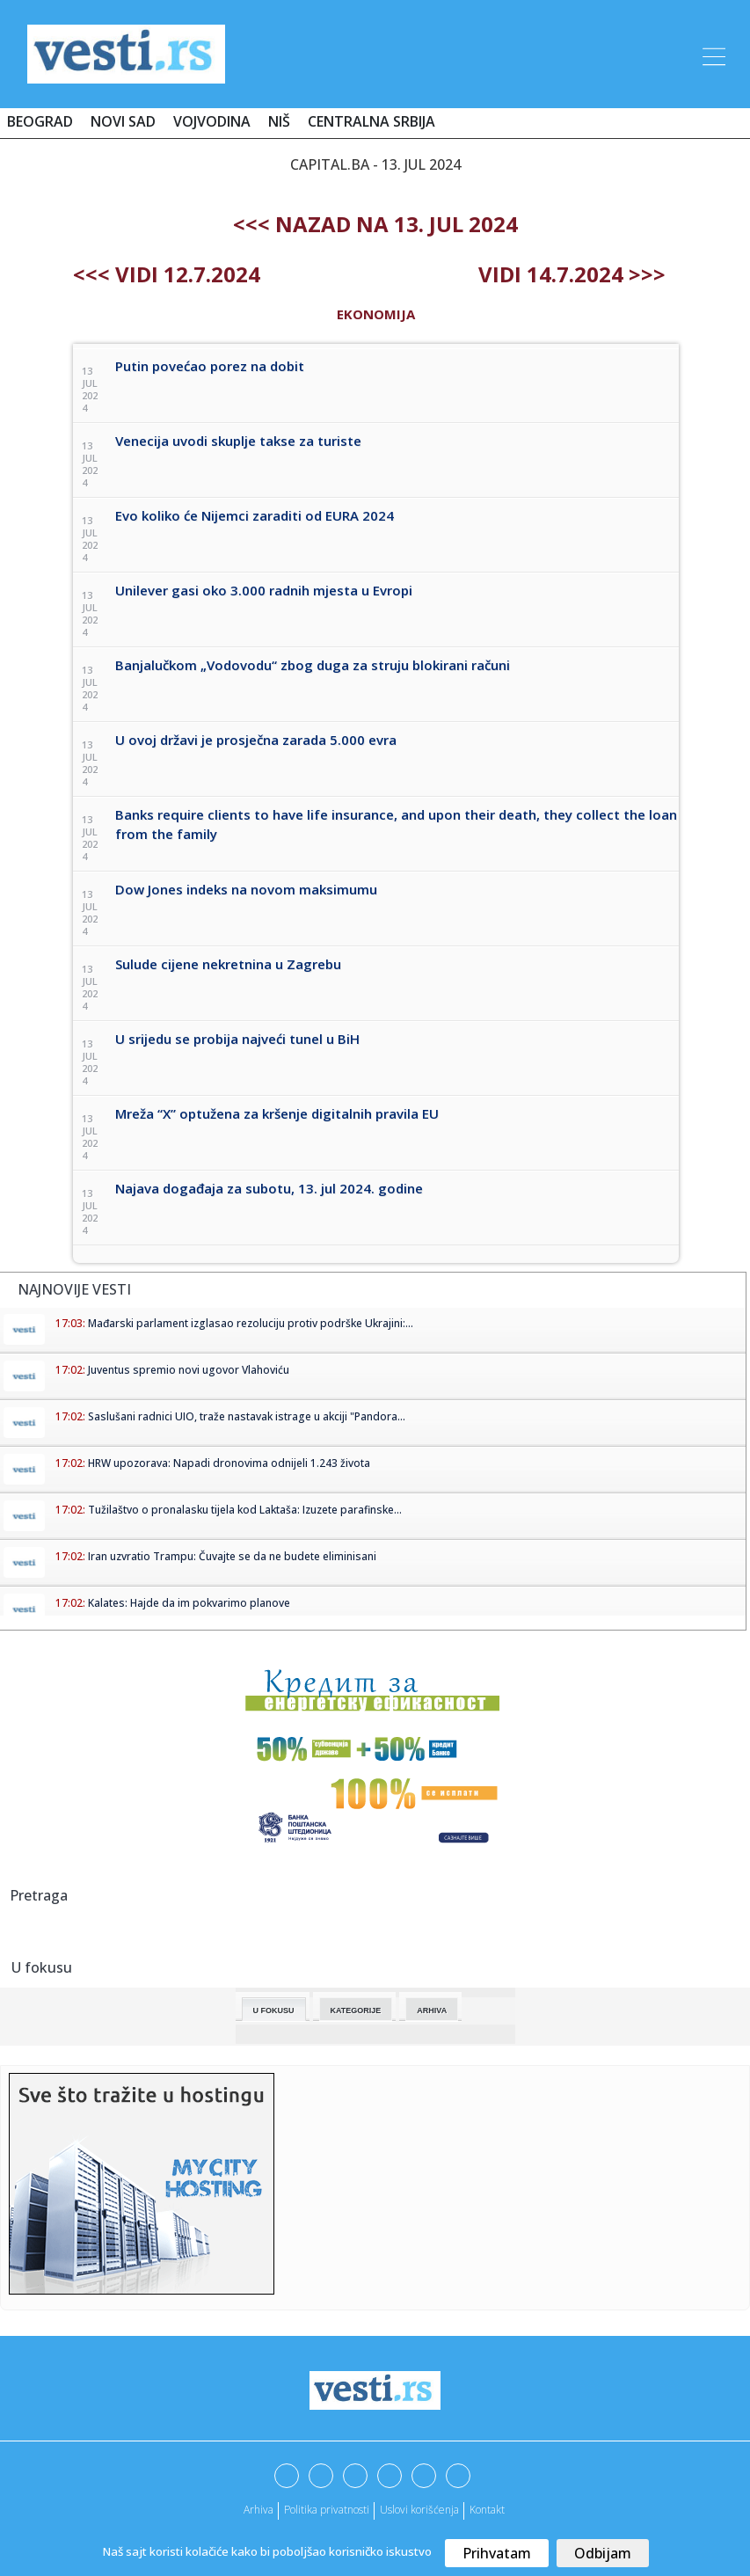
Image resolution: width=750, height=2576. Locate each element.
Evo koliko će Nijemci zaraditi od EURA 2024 (254, 515)
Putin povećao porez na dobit (209, 366)
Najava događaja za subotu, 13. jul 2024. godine (269, 1188)
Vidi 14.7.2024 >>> (572, 273)
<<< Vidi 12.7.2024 (166, 273)
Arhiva (432, 2010)
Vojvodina (212, 121)
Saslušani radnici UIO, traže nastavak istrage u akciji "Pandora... (246, 1416)
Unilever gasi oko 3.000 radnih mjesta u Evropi (263, 590)
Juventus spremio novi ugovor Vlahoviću (188, 1369)
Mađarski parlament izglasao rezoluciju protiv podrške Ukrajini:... (250, 1323)
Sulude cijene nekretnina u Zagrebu (228, 964)
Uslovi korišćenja (419, 2509)
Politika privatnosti (326, 2509)
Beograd (40, 121)
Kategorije (356, 2010)
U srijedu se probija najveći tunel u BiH (237, 1038)
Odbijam (602, 2553)
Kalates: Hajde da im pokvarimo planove (189, 1602)
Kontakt (487, 2509)
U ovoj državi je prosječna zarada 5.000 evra (256, 739)
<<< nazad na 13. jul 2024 (375, 223)
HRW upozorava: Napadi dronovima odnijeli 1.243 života (229, 1463)
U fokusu (274, 2010)
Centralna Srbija (371, 121)
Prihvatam (496, 2553)
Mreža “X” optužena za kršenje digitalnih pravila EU (277, 1113)
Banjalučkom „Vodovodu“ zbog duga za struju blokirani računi (312, 665)
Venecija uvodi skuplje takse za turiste (238, 440)
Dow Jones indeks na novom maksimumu (246, 889)
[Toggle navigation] (712, 53)
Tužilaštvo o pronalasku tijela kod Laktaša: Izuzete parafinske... (245, 1509)
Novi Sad (123, 121)
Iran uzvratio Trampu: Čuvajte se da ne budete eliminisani (232, 1556)
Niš (279, 121)
